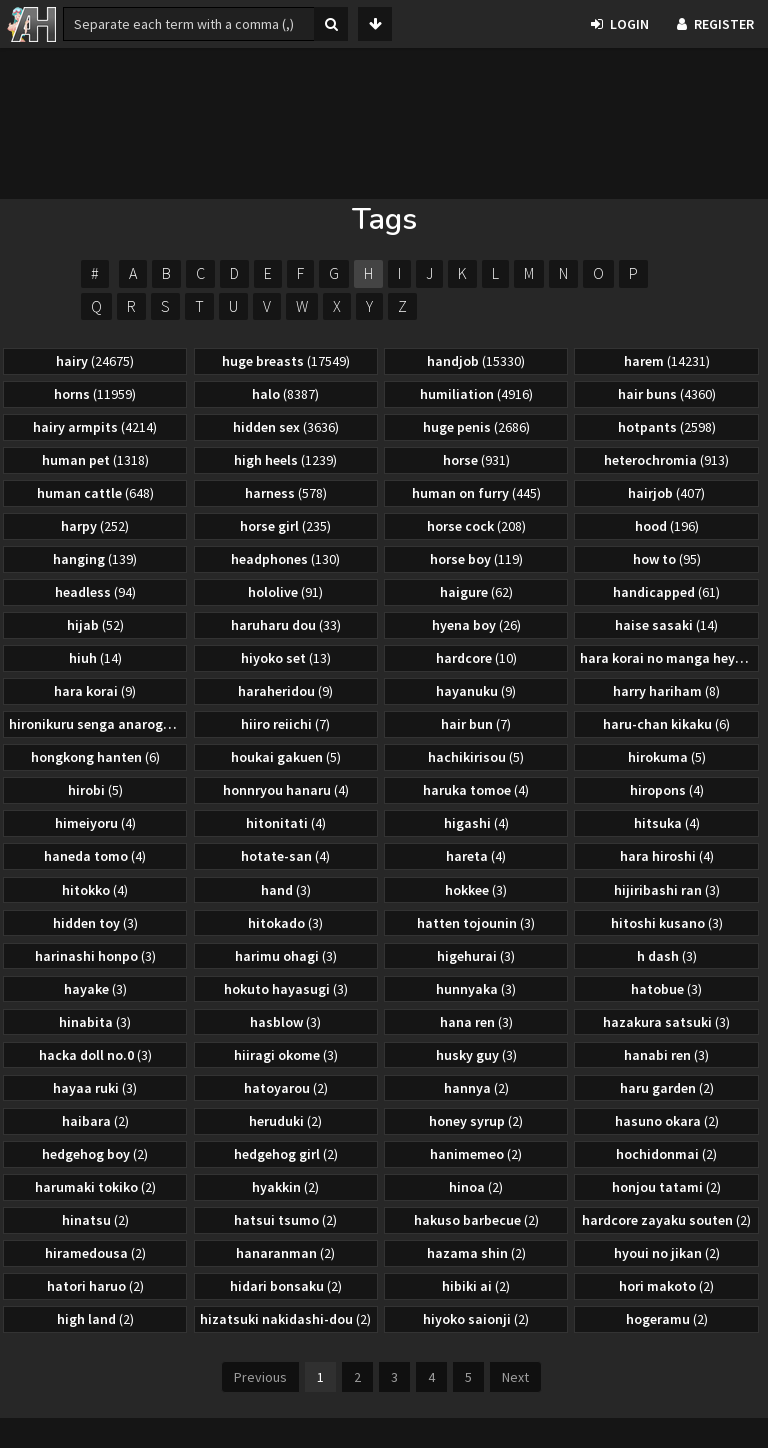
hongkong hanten (95, 757)
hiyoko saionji (476, 1319)
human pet (95, 460)
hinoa (476, 1187)
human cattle (95, 493)
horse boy (476, 559)
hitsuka (667, 823)
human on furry (476, 493)
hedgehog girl (286, 1154)
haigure (476, 592)
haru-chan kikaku (666, 724)
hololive (285, 592)
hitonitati (286, 823)
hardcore (476, 658)
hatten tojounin (476, 923)
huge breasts (286, 361)
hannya (476, 1088)
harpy (95, 526)
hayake (95, 989)
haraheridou (285, 691)
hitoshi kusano (667, 923)
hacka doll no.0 (95, 1055)
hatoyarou (286, 1088)
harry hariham (666, 691)
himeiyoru (95, 823)
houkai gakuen (286, 757)
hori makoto (666, 1286)
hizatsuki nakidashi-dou (285, 1319)
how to (667, 559)
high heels (285, 460)
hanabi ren (666, 1055)
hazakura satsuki (666, 1022)
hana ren (476, 1022)
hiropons (667, 790)
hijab (95, 625)
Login (620, 24)
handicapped (666, 592)
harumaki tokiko (95, 1187)
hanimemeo (476, 1154)
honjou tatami (666, 1187)
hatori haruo (95, 1286)
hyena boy (476, 625)
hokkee (476, 890)
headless (95, 592)
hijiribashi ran (667, 890)
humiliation (476, 394)
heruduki (285, 1121)
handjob (476, 361)
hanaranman (285, 1253)
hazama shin (476, 1253)
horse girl (285, 526)
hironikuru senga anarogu (97, 724)
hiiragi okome (286, 1055)
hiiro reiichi (285, 724)
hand (286, 890)
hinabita (95, 1022)
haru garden (667, 1088)
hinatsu (95, 1220)
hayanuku (476, 691)
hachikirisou (476, 757)
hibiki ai (476, 1286)
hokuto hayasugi (286, 989)
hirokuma (667, 757)
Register (715, 24)
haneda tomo (95, 856)
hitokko (95, 890)
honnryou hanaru (286, 790)
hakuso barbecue (476, 1220)
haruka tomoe (476, 790)
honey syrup (476, 1121)
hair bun (476, 724)
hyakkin (285, 1187)
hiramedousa (95, 1253)
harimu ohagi (286, 956)
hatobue (666, 989)
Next (515, 1377)
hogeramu (667, 1319)
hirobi (95, 790)
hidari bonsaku (286, 1286)
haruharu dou (286, 625)
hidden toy (95, 923)
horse (476, 460)
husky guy (476, 1055)
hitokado (285, 923)
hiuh (95, 658)
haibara (95, 1121)
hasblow (285, 1022)
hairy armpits (95, 427)
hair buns (667, 394)
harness (286, 493)
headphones (285, 559)
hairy (95, 361)
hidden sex (286, 427)
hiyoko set (286, 658)
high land (95, 1319)
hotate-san (285, 856)
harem (667, 361)
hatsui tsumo (285, 1220)
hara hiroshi (667, 856)
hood (667, 526)
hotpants (667, 427)
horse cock (476, 526)
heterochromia (666, 460)
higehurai (476, 956)
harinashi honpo (95, 956)
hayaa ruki (95, 1088)
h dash (667, 956)
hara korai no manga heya (668, 658)
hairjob (666, 493)
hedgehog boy (95, 1154)
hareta (476, 856)
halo (285, 394)
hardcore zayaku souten (666, 1220)
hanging (95, 559)
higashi (476, 823)
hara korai (95, 691)
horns (95, 394)
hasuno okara (667, 1121)
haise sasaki (666, 625)
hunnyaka (476, 989)
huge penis (476, 427)
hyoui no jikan (667, 1253)
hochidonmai (666, 1154)
